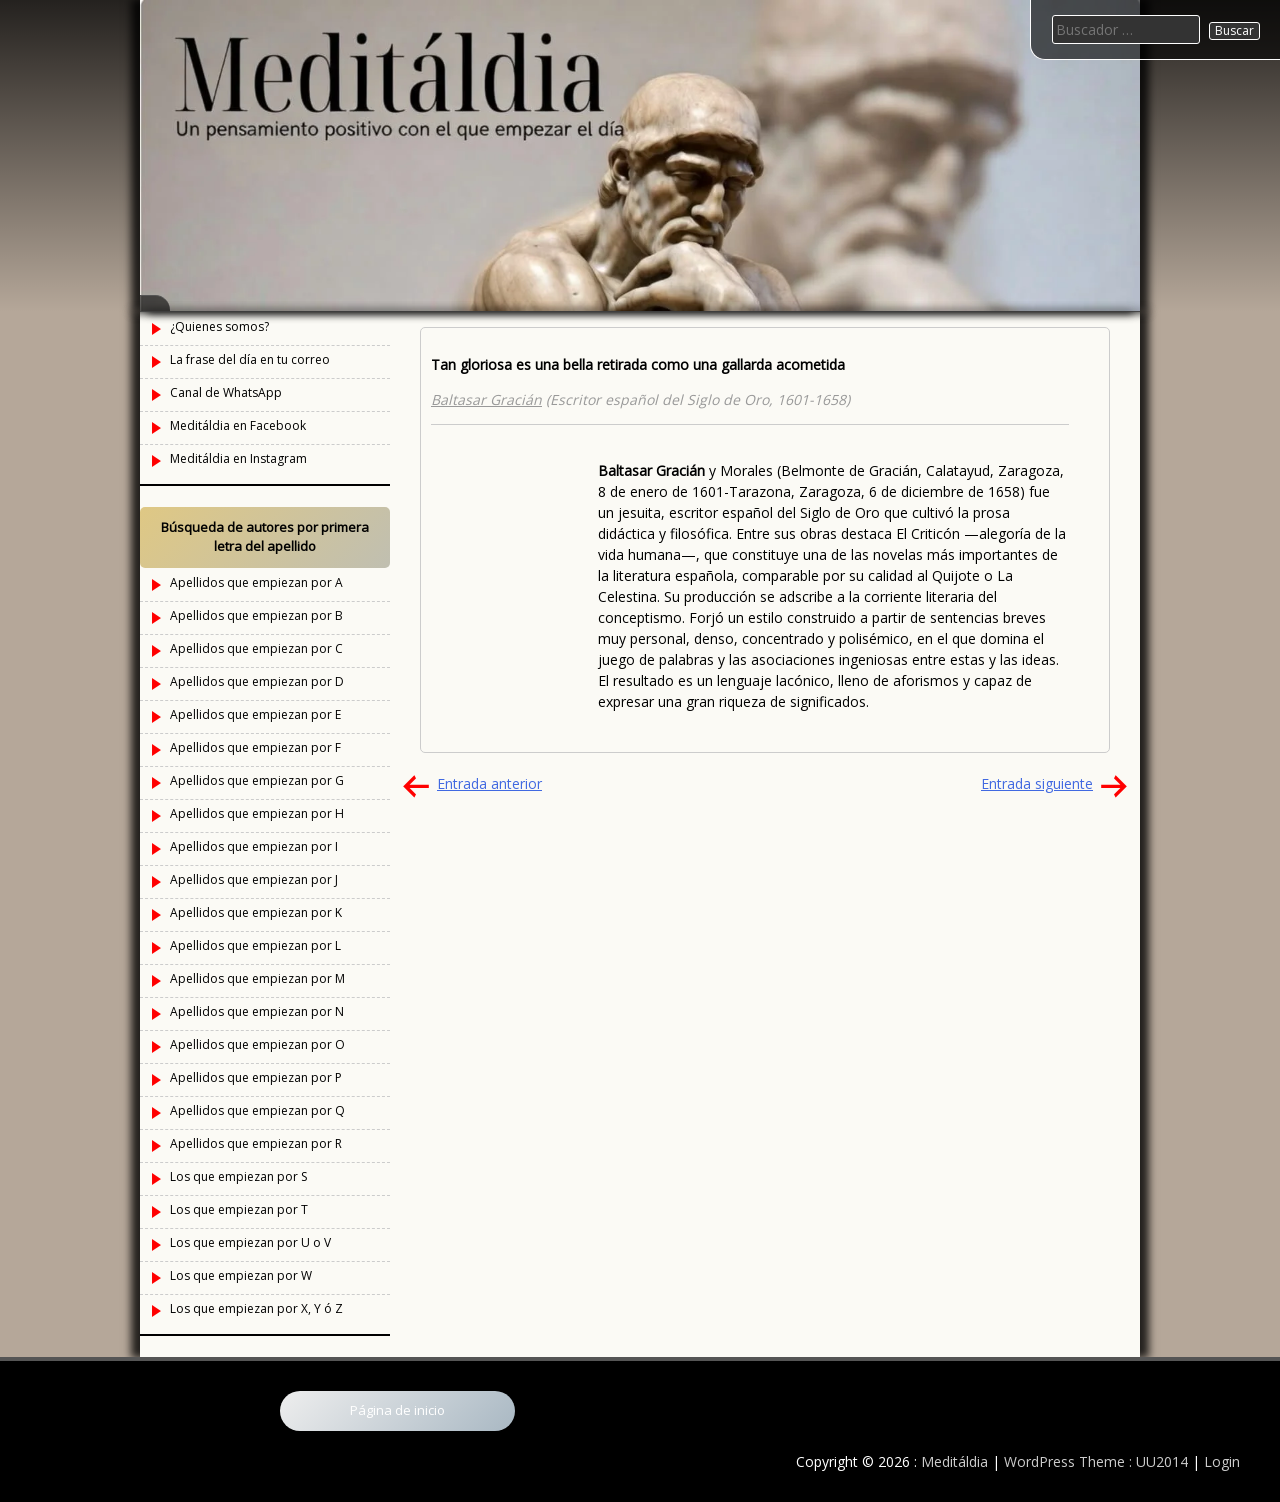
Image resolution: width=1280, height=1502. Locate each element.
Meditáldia (954, 1461)
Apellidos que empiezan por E (255, 714)
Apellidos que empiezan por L (255, 945)
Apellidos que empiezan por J (254, 879)
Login (1222, 1461)
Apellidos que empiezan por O (257, 1044)
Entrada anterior (489, 783)
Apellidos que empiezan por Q (257, 1110)
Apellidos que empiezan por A (256, 582)
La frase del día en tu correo (250, 359)
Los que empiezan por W (241, 1275)
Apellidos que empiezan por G (257, 780)
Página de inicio (397, 1410)
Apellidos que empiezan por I (254, 846)
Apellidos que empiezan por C (256, 648)
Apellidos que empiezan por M (257, 978)
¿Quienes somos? (219, 326)
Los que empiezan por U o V (250, 1242)
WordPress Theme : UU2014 (1096, 1461)
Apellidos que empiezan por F (255, 747)
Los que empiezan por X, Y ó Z (256, 1308)
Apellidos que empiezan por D (257, 681)
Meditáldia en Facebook (238, 425)
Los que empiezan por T (239, 1209)
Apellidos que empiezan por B (256, 615)
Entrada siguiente (1037, 783)
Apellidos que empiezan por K (256, 912)
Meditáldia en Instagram (238, 458)
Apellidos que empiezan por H (257, 813)
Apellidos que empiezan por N (257, 1011)
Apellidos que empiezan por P (256, 1077)
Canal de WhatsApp (226, 392)
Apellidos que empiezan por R (256, 1143)
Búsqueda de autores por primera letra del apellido (265, 537)
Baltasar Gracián (486, 399)
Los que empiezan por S (238, 1176)
